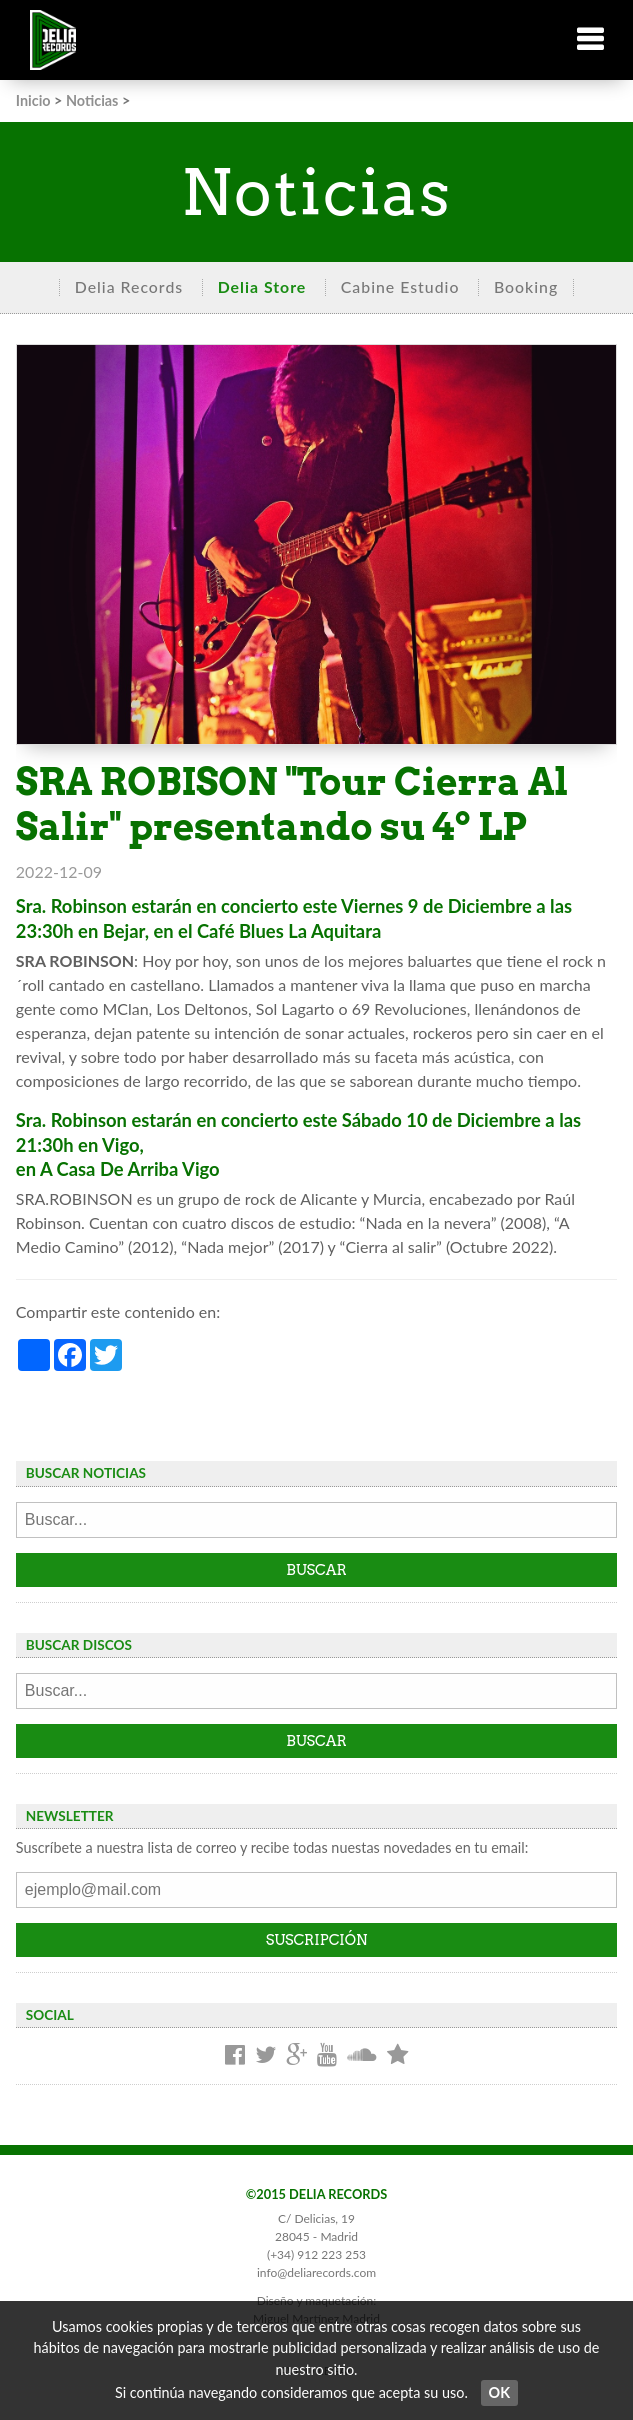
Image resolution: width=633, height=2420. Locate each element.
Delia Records (129, 286)
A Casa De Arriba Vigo (130, 1169)
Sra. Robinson (71, 906)
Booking (526, 286)
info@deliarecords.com (316, 2272)
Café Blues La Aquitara (289, 931)
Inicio (33, 100)
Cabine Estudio (400, 286)
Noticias (92, 100)
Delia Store (262, 286)
